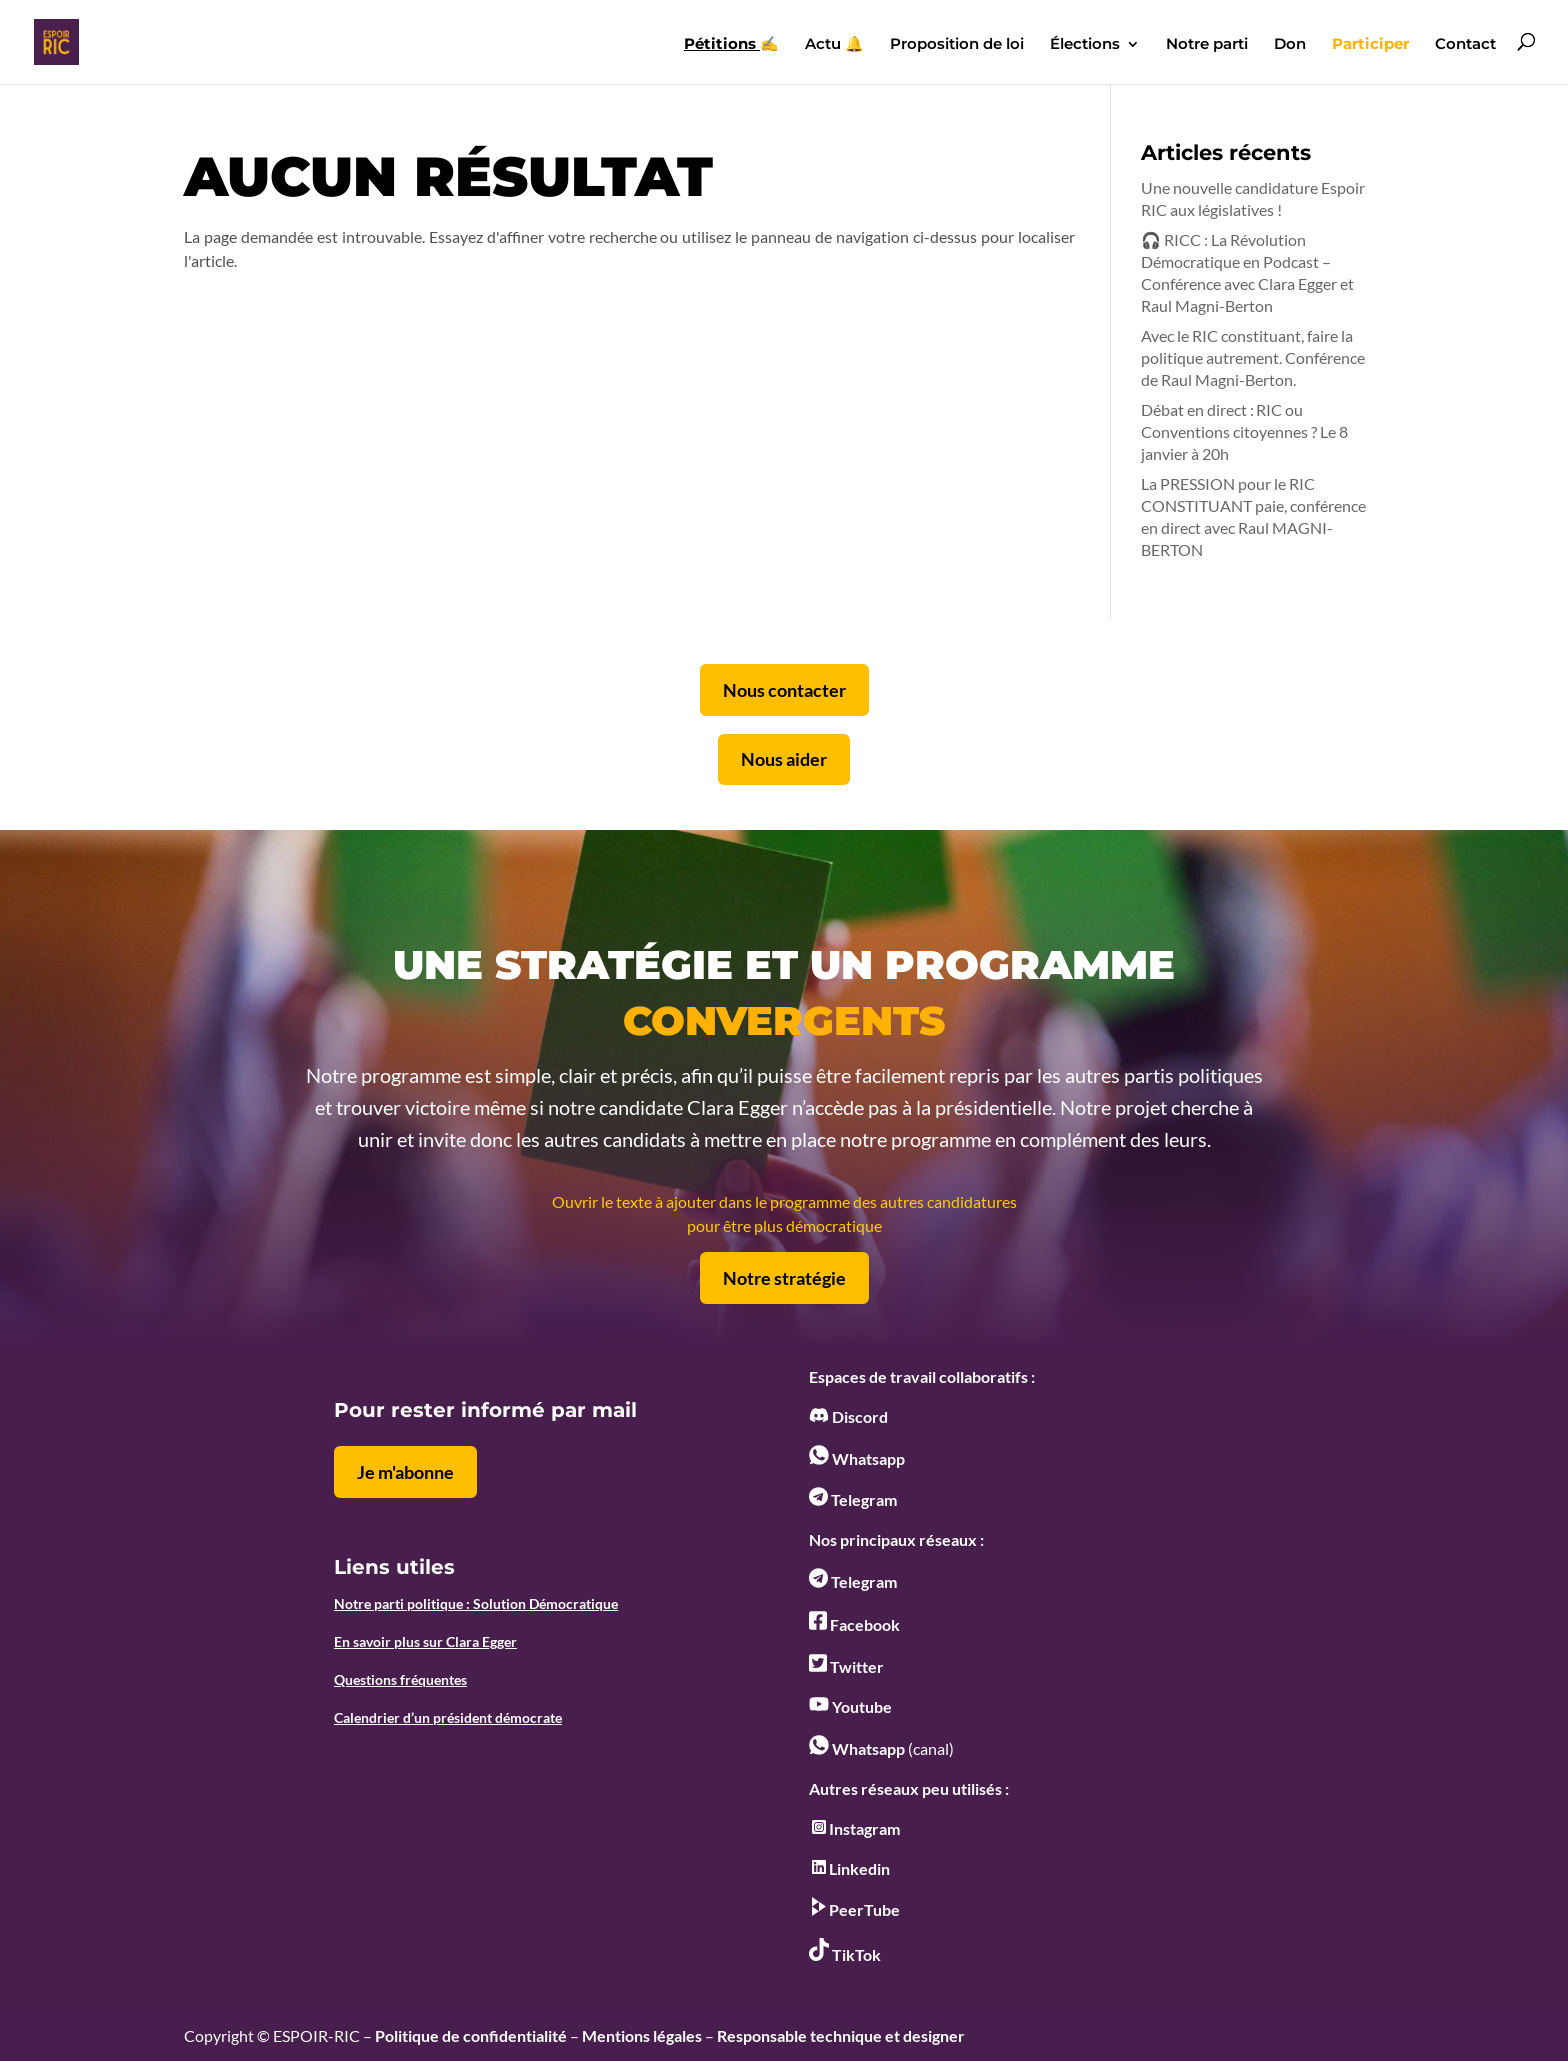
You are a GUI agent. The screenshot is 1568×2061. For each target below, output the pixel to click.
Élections (1085, 45)
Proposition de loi (957, 45)
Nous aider (784, 759)
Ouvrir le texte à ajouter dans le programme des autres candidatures (784, 1201)
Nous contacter (784, 690)
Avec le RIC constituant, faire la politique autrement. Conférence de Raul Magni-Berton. (1253, 357)
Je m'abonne (405, 1472)
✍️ (731, 45)
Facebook (854, 1624)
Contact (1465, 45)
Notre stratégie (784, 1278)
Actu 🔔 (834, 45)
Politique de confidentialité (471, 2035)
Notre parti (1207, 45)
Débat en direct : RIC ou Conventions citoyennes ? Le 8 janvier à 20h (1244, 431)
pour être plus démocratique (784, 1225)
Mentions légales (642, 2035)
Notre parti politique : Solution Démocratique (476, 1603)
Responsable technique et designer (841, 2035)
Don (1290, 45)
